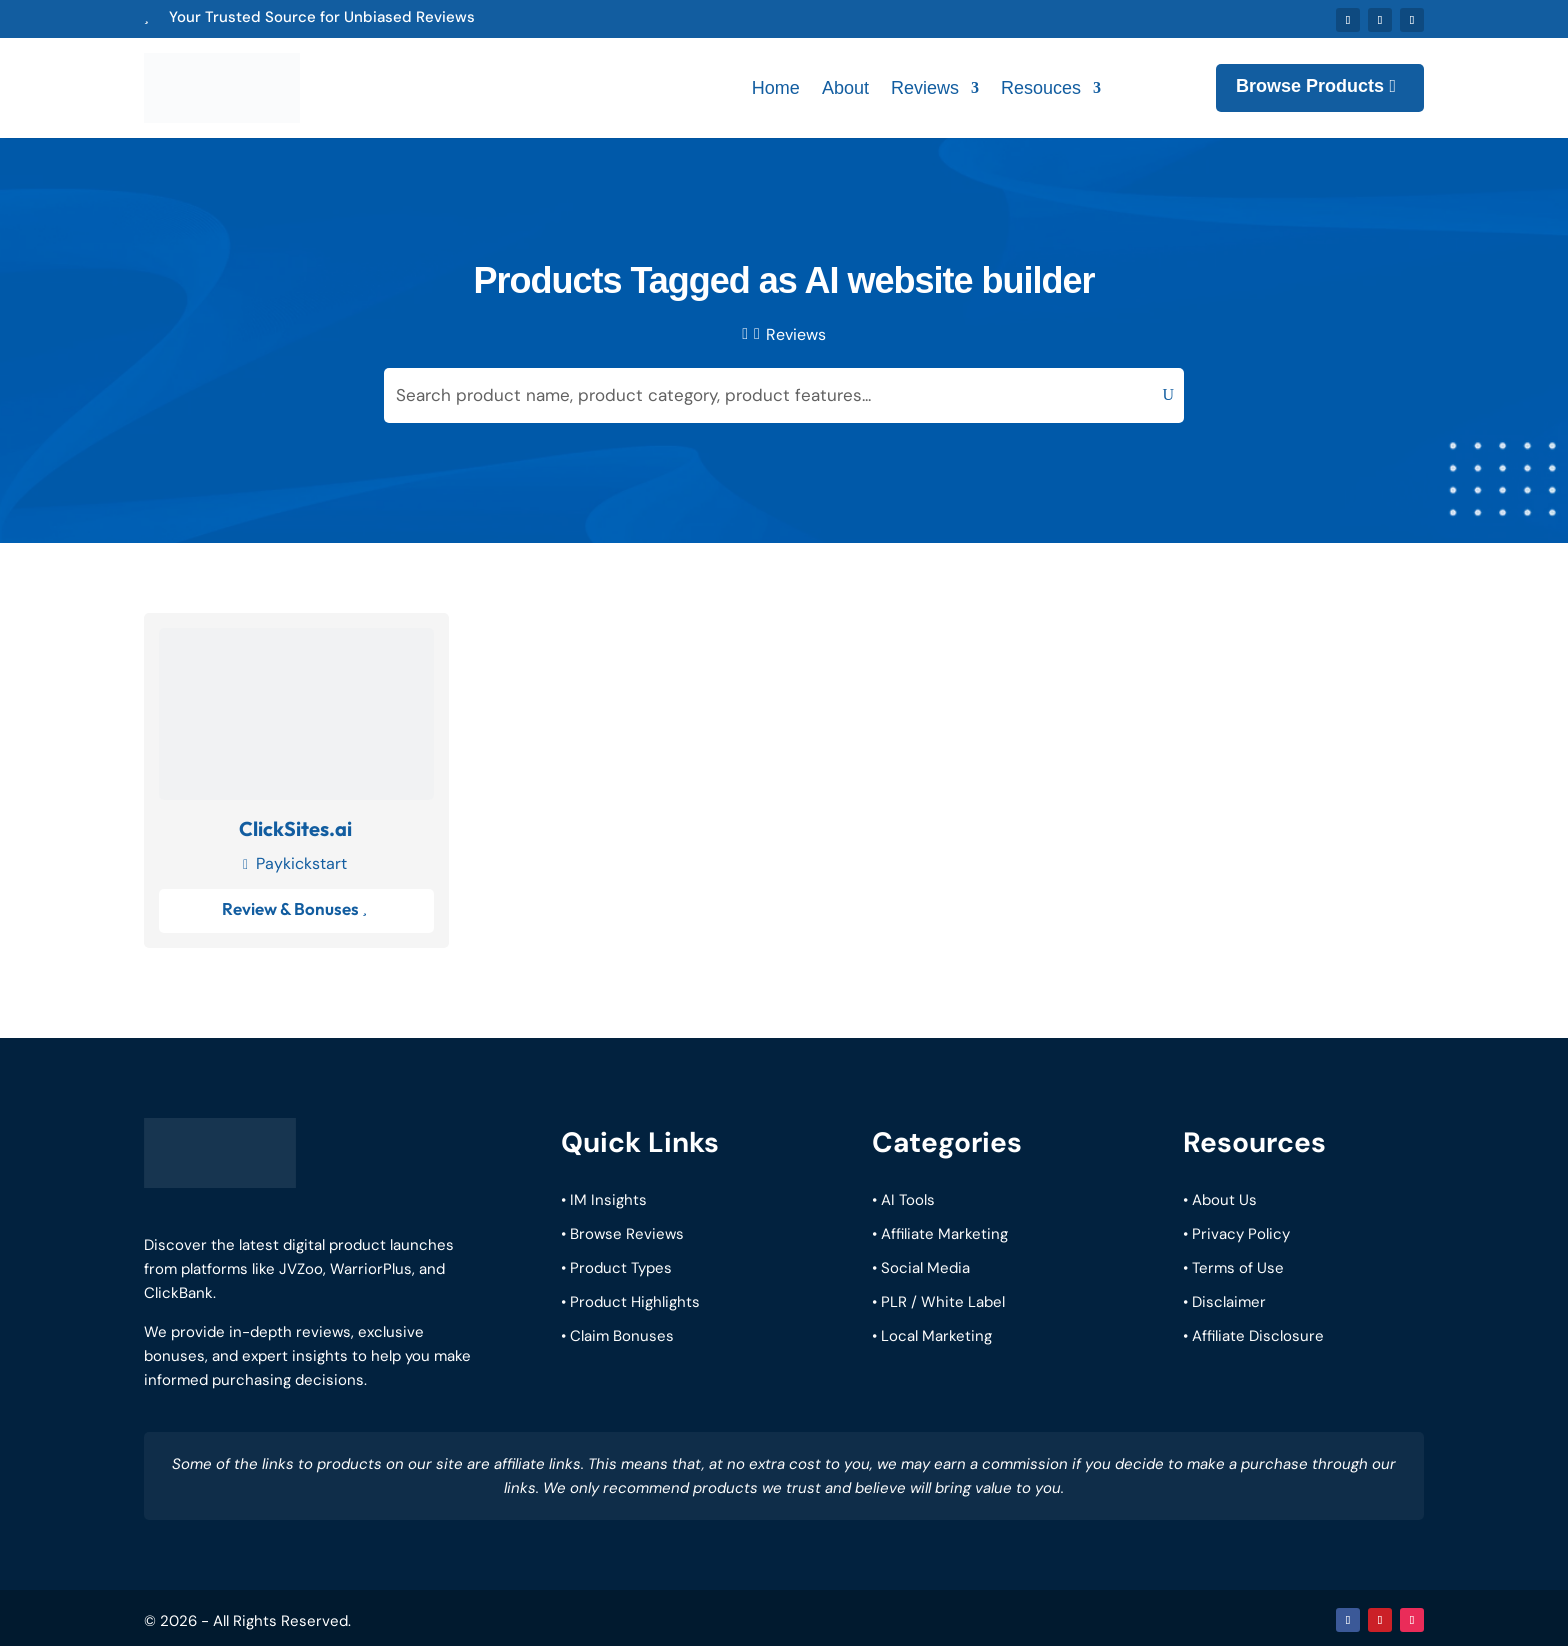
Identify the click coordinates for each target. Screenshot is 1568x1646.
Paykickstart (301, 858)
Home (776, 86)
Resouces (1041, 86)
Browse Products (1310, 84)
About (845, 86)
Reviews (925, 86)
